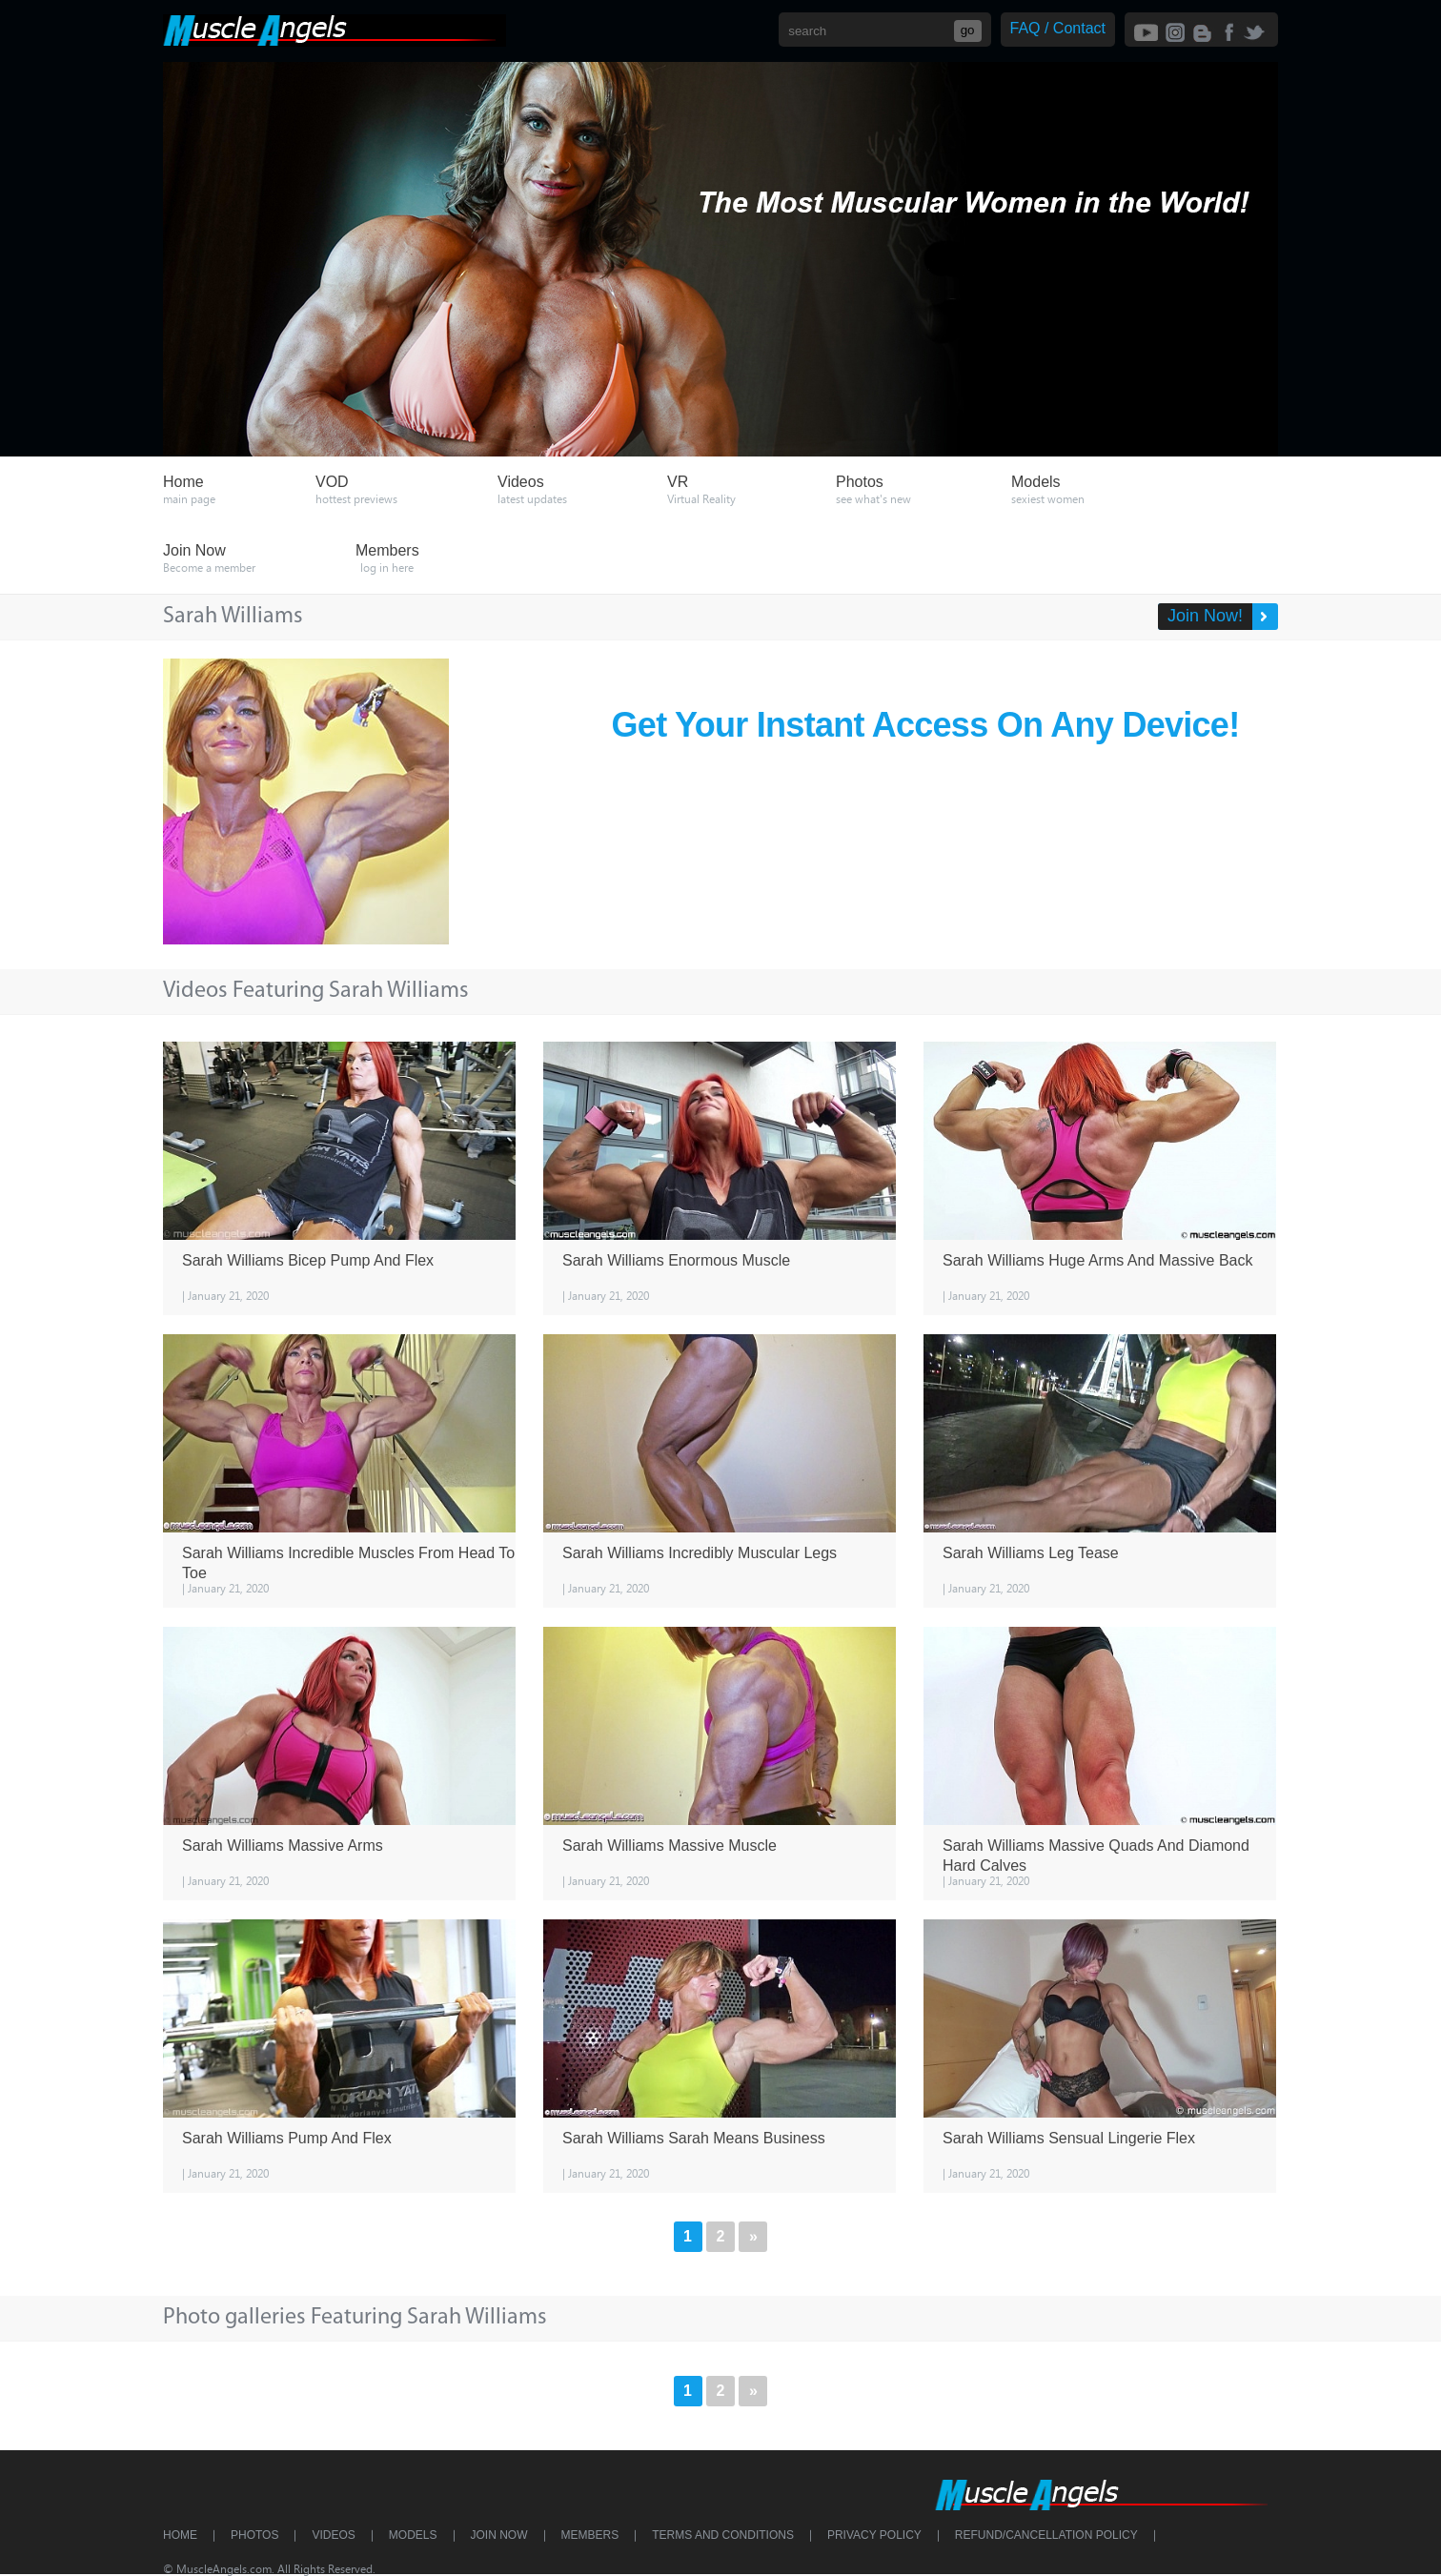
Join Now (499, 2535)
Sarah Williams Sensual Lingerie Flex (1069, 2138)
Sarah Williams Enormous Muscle (676, 1260)
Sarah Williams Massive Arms (282, 1845)
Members (590, 2535)
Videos (333, 2535)
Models (413, 2535)
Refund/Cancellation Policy (1046, 2535)
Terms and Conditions (723, 2535)
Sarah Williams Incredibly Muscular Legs (699, 1553)
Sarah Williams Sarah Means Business (693, 2138)
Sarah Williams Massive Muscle (669, 1845)
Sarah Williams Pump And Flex (287, 2138)
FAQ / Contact (1058, 28)
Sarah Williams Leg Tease (1031, 1553)
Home (180, 2535)
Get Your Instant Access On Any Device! (926, 724)
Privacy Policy (874, 2535)
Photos (254, 2535)
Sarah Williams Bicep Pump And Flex (308, 1260)
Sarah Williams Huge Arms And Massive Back (1097, 1260)
